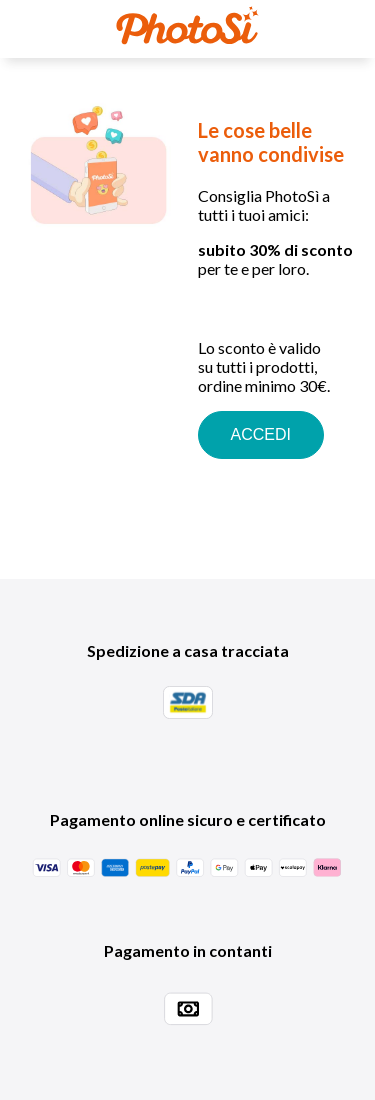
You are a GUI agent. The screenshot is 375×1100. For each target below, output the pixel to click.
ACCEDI (261, 434)
